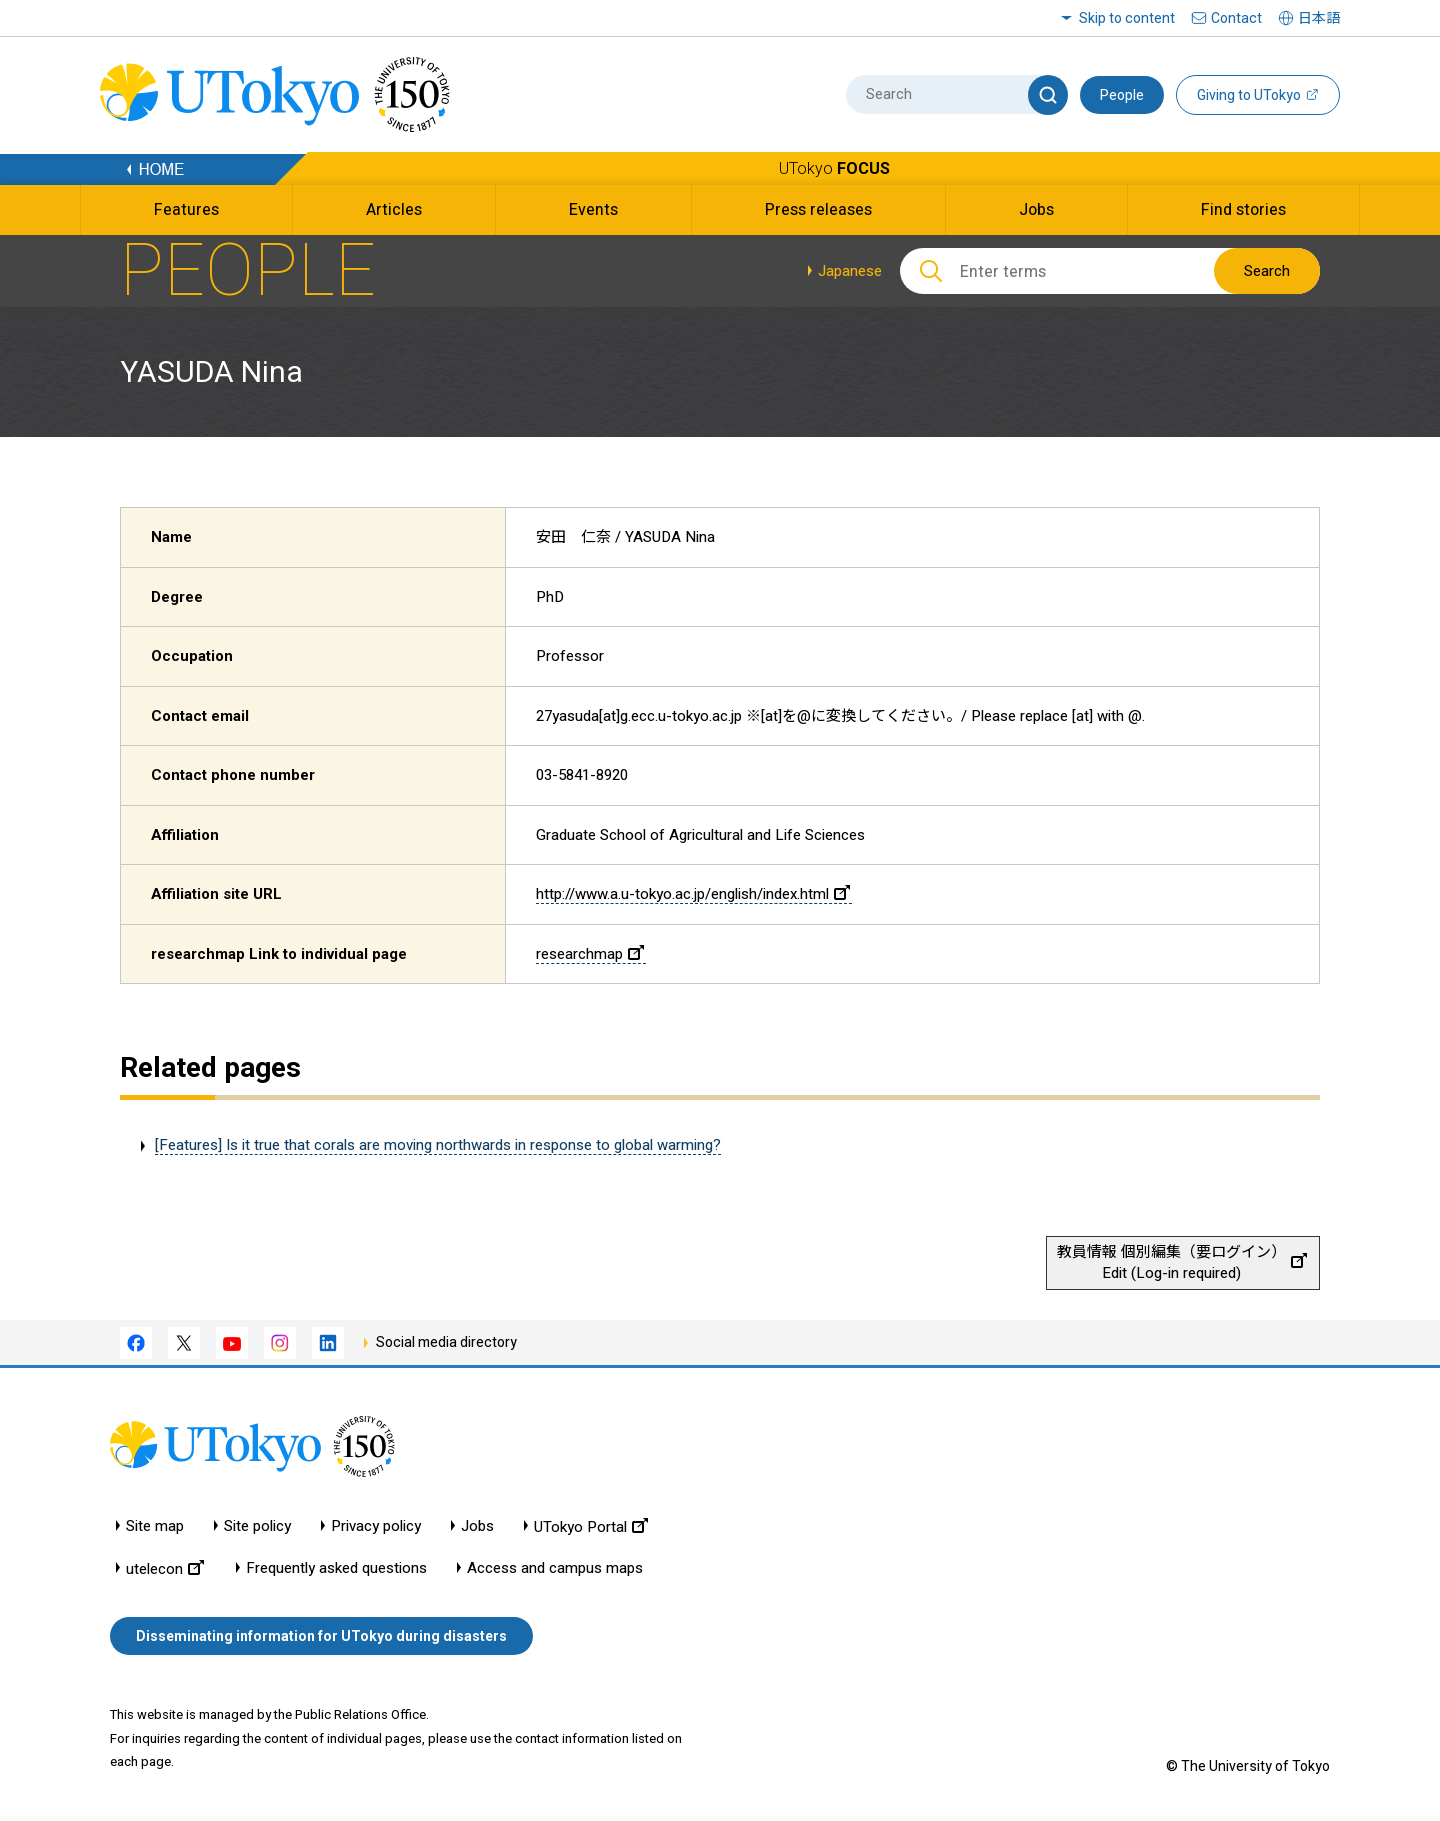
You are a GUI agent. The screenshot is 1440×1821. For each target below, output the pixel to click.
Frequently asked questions (336, 1568)
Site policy (257, 1526)
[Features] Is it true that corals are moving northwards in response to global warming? (438, 1145)
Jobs (477, 1526)
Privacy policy (376, 1526)
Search (1267, 271)
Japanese (850, 271)
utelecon (165, 1568)
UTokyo (834, 168)
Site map (155, 1526)
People (1122, 95)
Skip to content (1127, 18)
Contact (1236, 18)
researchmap (590, 954)
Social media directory (446, 1342)
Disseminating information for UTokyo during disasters (321, 1636)
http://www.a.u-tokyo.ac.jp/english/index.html (693, 894)
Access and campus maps (555, 1568)
